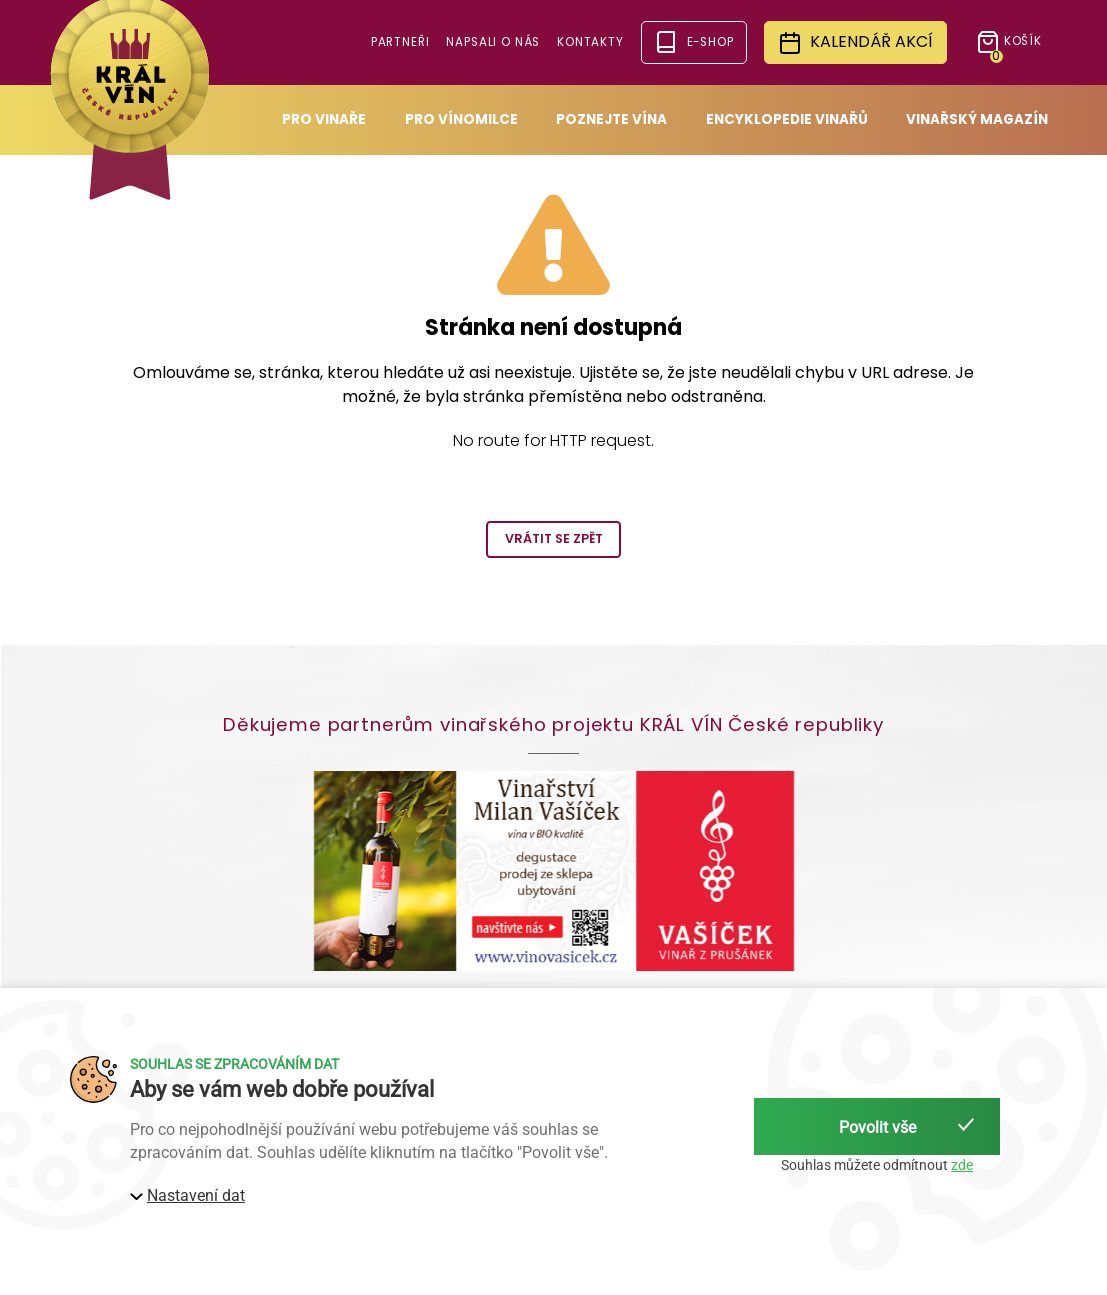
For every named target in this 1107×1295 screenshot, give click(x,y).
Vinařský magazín (977, 119)
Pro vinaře (324, 119)
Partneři (400, 42)
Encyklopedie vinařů (787, 119)
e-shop (693, 42)
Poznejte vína (611, 119)
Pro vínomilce (461, 119)
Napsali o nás (493, 42)
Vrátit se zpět (554, 538)
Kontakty (590, 42)
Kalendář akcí (855, 42)
